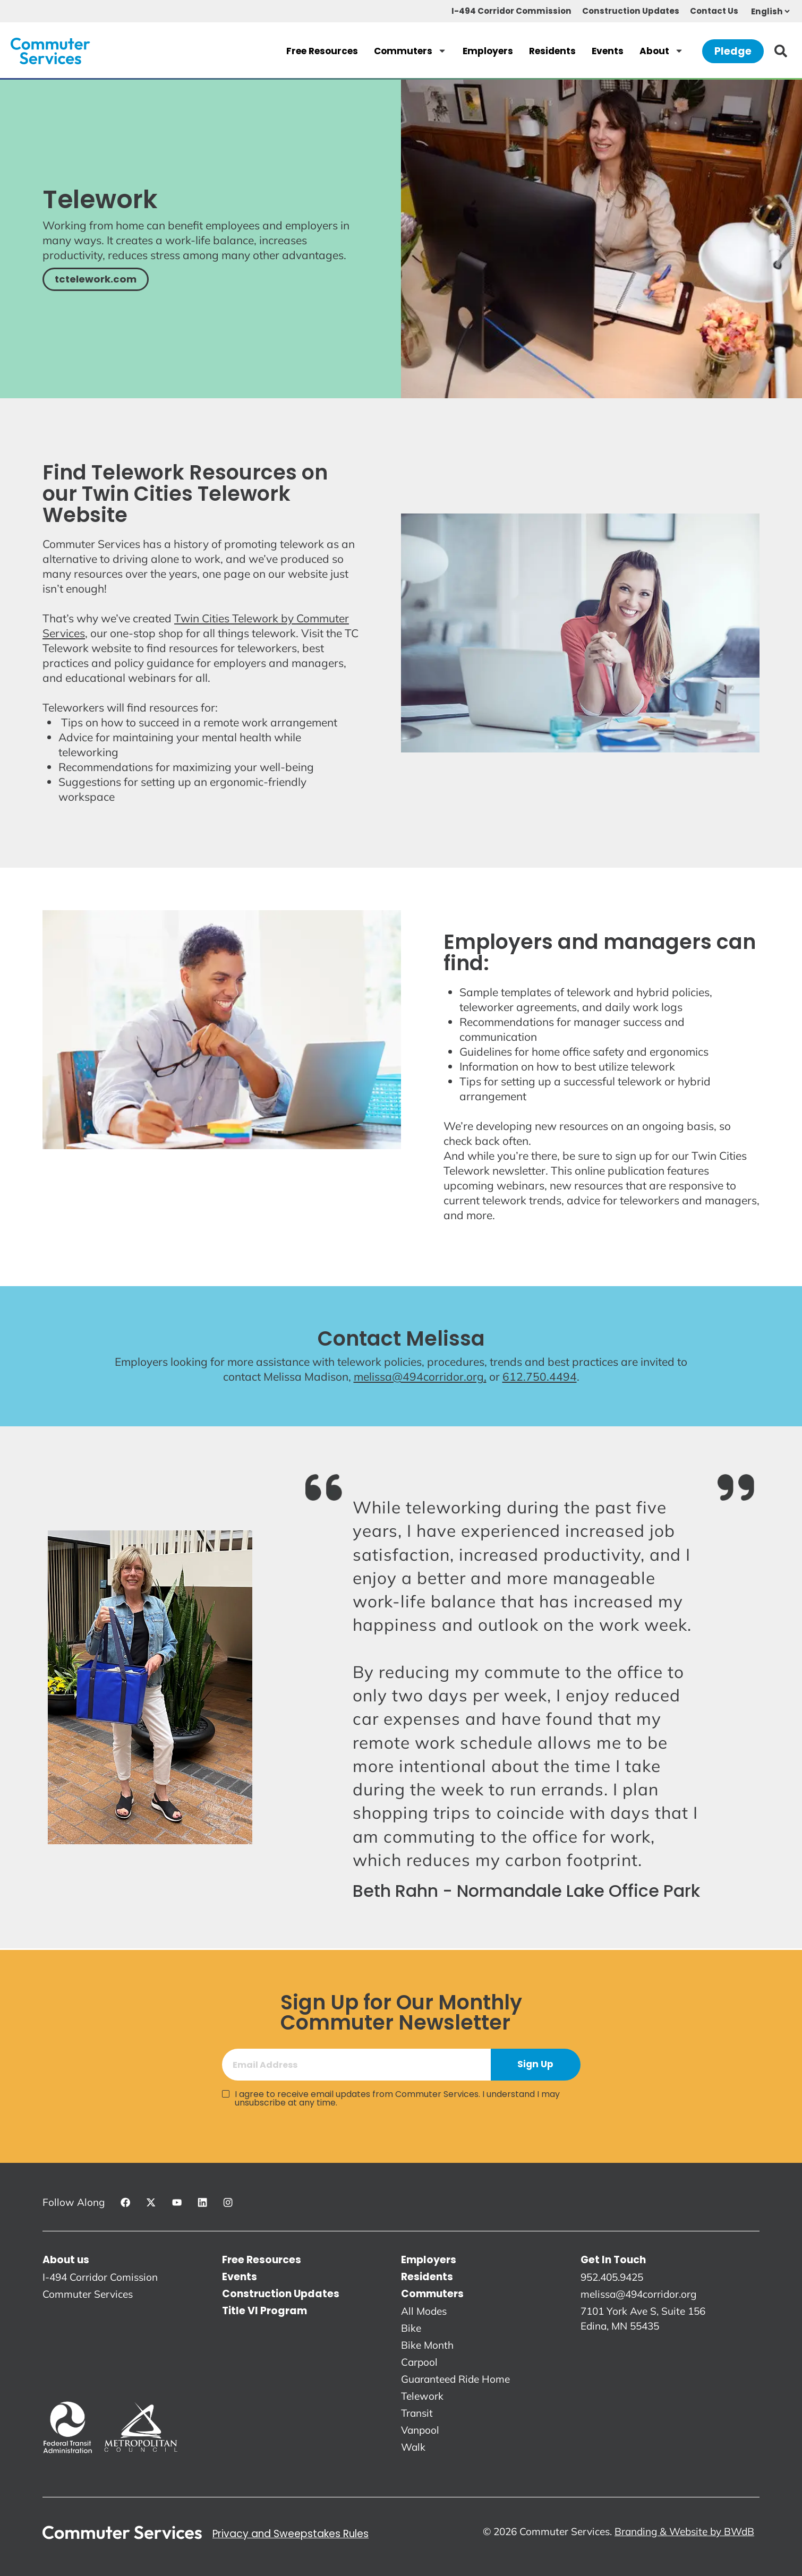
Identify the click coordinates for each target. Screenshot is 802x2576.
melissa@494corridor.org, (420, 1376)
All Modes (424, 2311)
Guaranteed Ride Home (455, 2379)
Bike (411, 2328)
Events (608, 51)
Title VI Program (264, 2311)
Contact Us (714, 10)
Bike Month (427, 2345)
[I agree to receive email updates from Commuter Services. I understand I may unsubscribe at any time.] (225, 2094)
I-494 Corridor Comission (100, 2277)
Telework (422, 2396)
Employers (488, 51)
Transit (417, 2413)
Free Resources (322, 51)
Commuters (410, 51)
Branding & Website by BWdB (684, 2531)
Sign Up (535, 2064)
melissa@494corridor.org (638, 2294)
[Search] (782, 51)
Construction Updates (630, 10)
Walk (413, 2447)
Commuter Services (87, 2294)
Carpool (419, 2362)
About (661, 51)
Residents (552, 51)
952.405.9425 (612, 2277)
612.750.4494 (539, 1376)
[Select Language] (770, 11)
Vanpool (420, 2430)
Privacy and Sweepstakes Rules (290, 2534)
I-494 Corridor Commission (511, 10)
